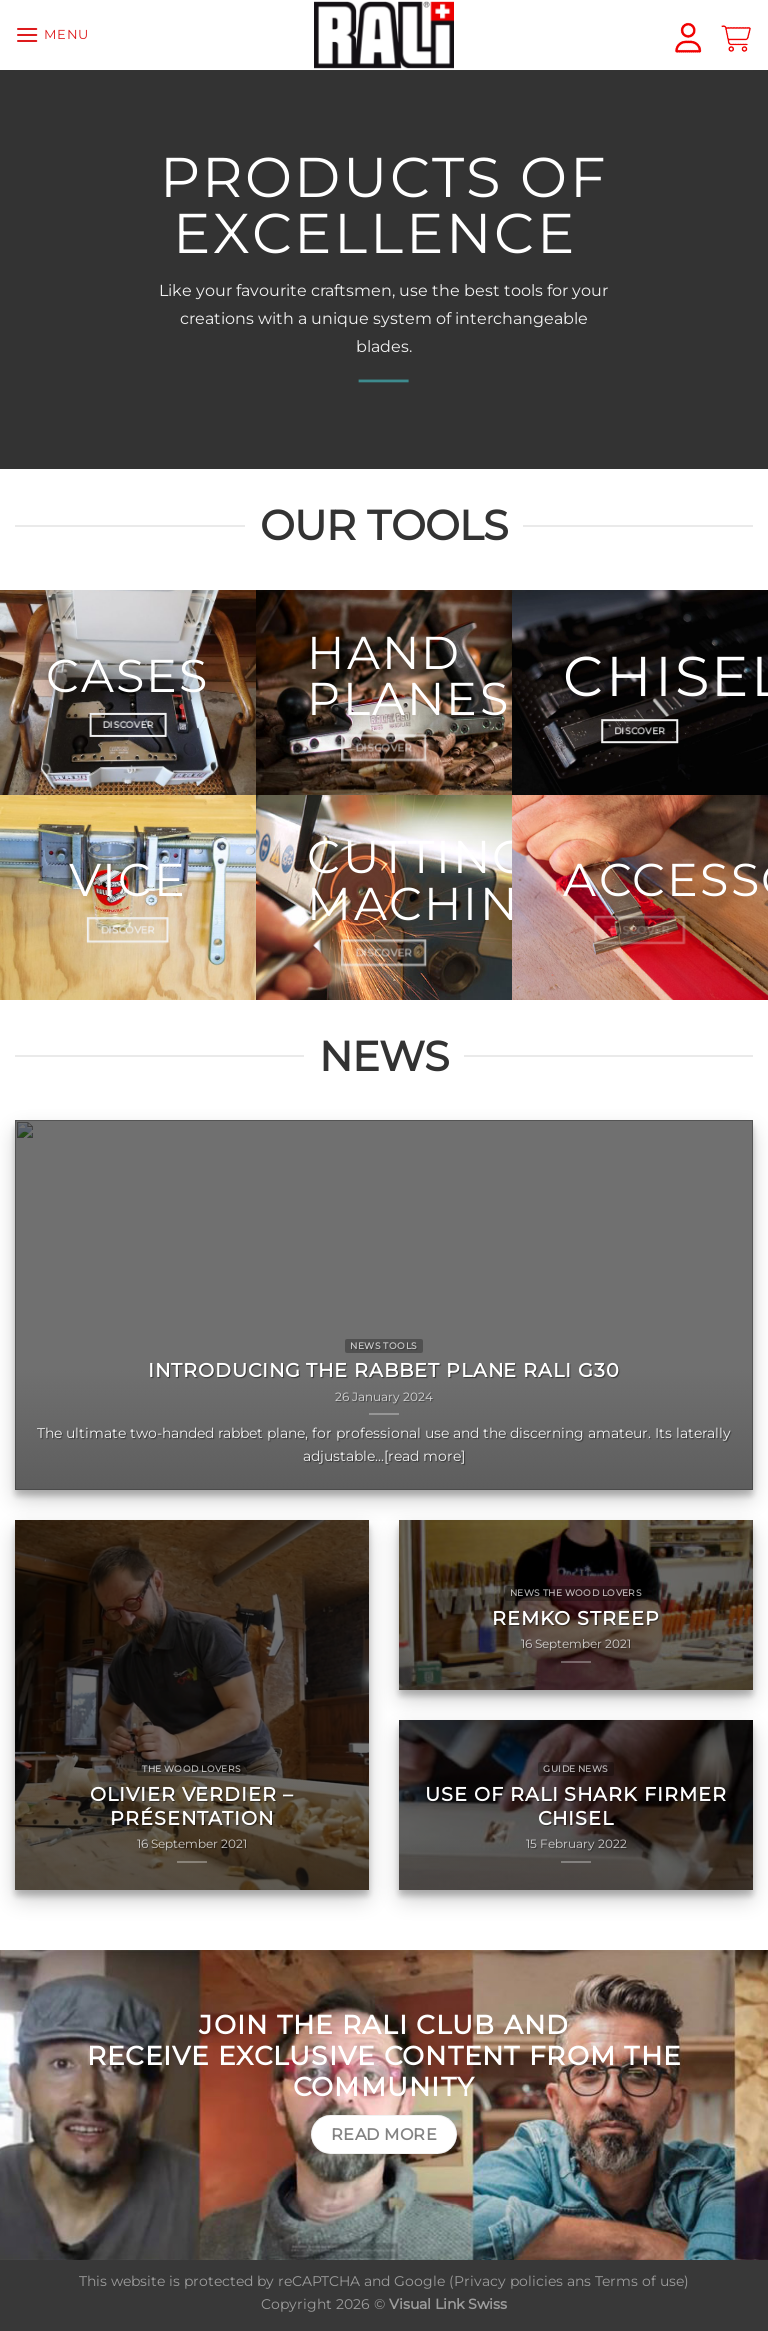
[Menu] (52, 34)
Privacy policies (508, 2281)
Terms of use (639, 2281)
